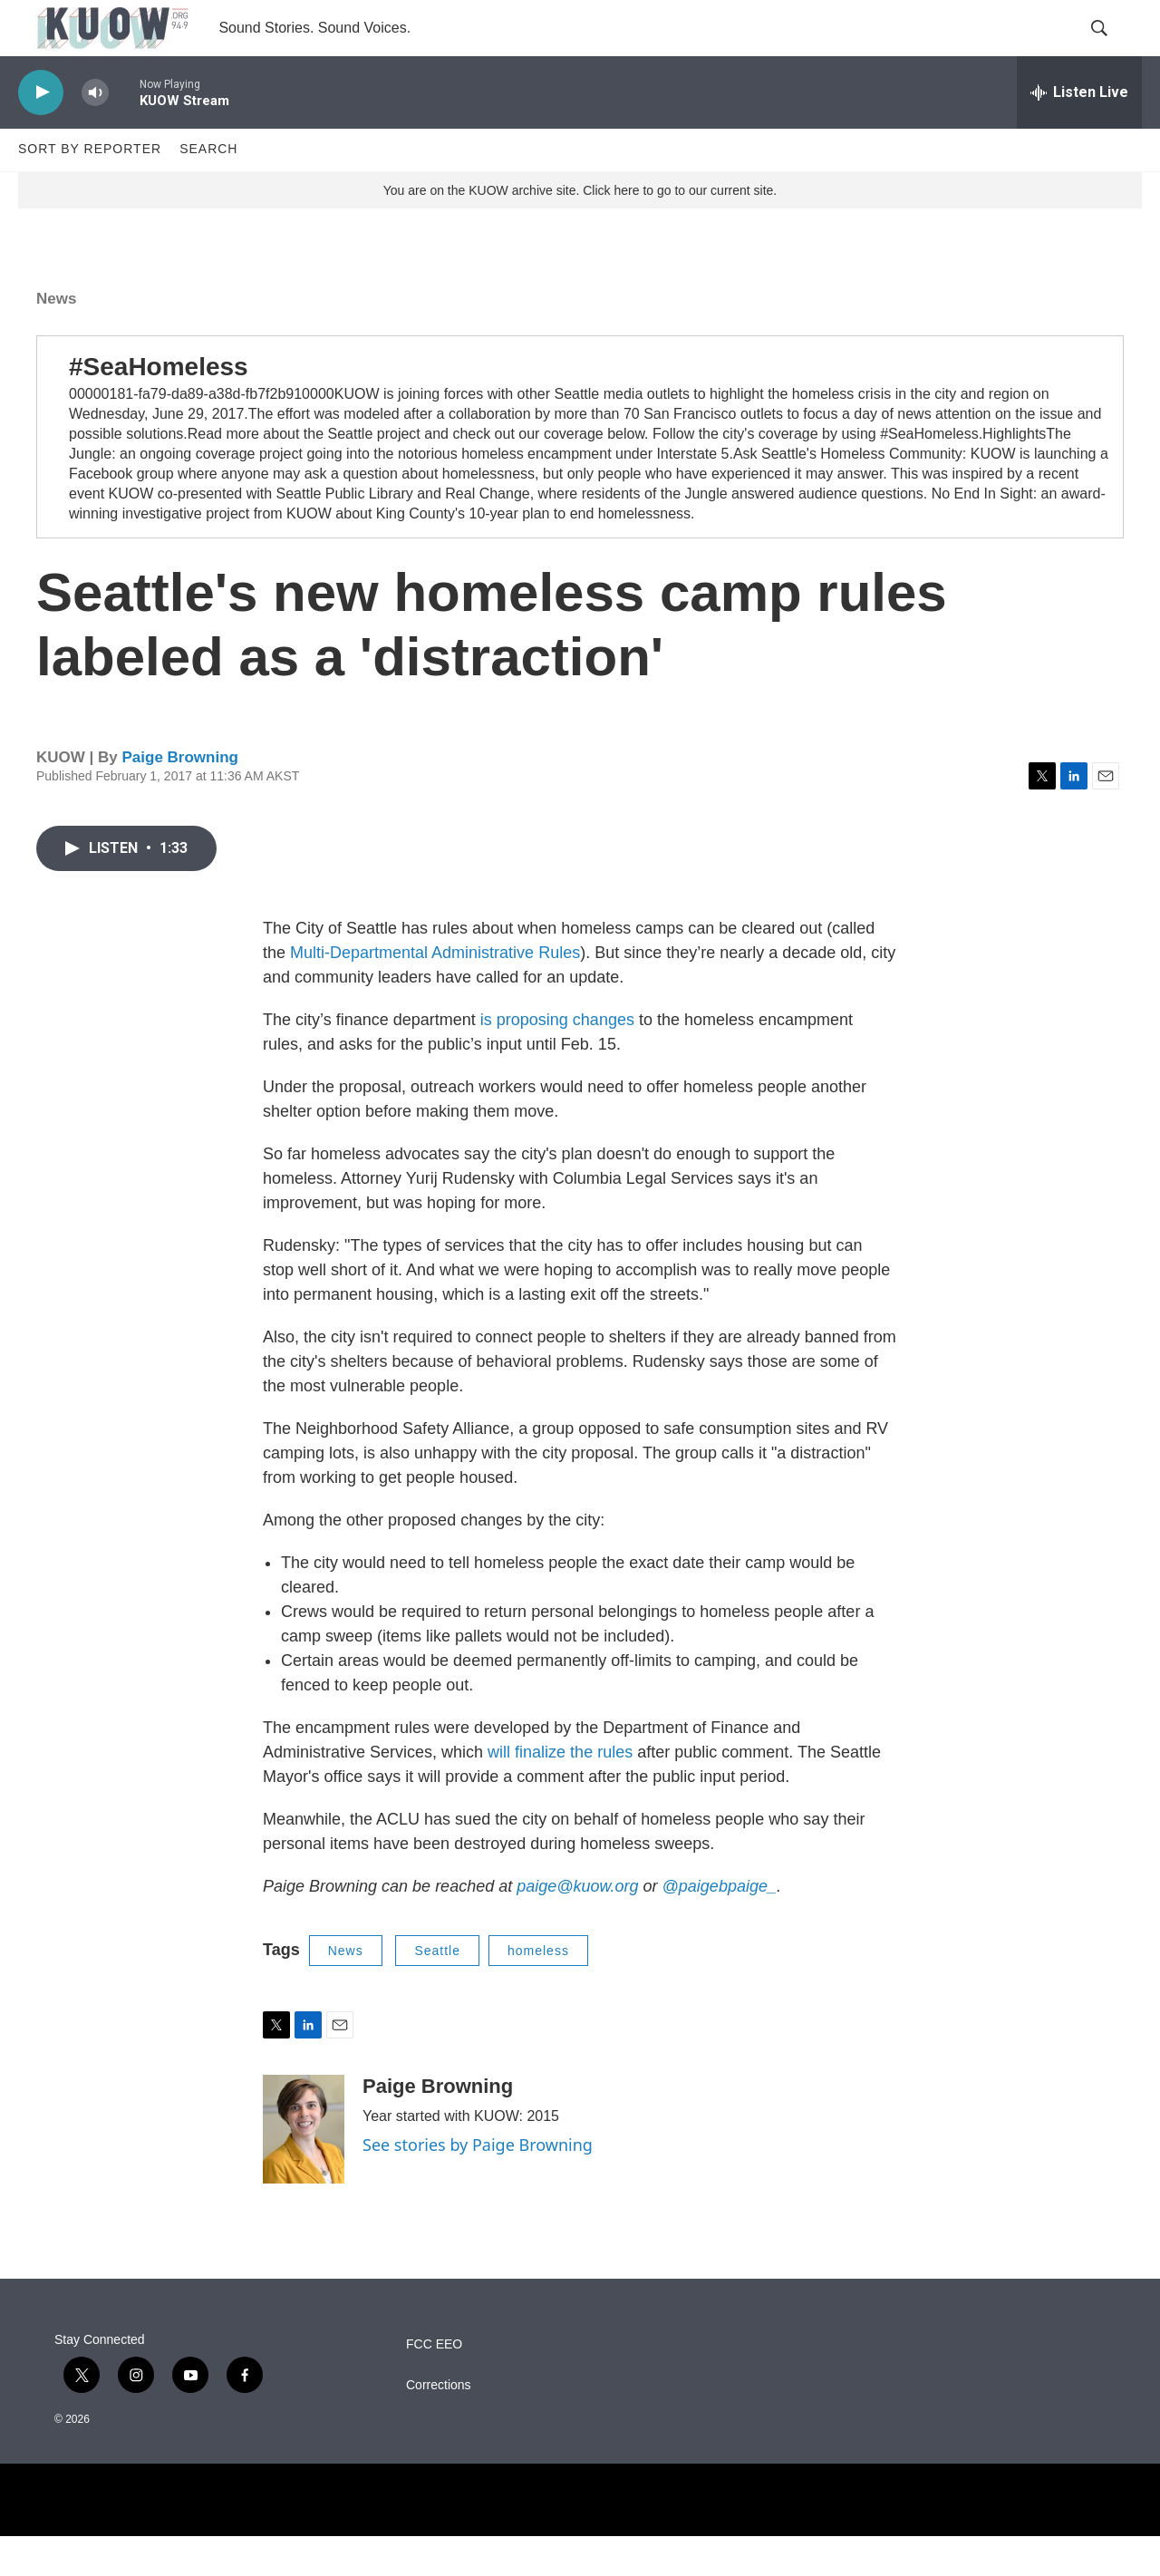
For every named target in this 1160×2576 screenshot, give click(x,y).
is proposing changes (557, 1059)
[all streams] (1079, 131)
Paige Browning (179, 797)
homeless (538, 1989)
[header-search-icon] (1113, 48)
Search (208, 188)
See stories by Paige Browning (477, 2184)
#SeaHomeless (158, 406)
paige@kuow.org (577, 1925)
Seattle (437, 1989)
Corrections (438, 2425)
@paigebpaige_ (719, 1925)
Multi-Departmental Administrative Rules (435, 992)
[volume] (95, 131)
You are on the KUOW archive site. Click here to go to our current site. (580, 229)
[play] (40, 131)
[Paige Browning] (303, 2169)
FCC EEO (434, 2384)
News (56, 337)
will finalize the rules (560, 1791)
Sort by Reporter (89, 188)
